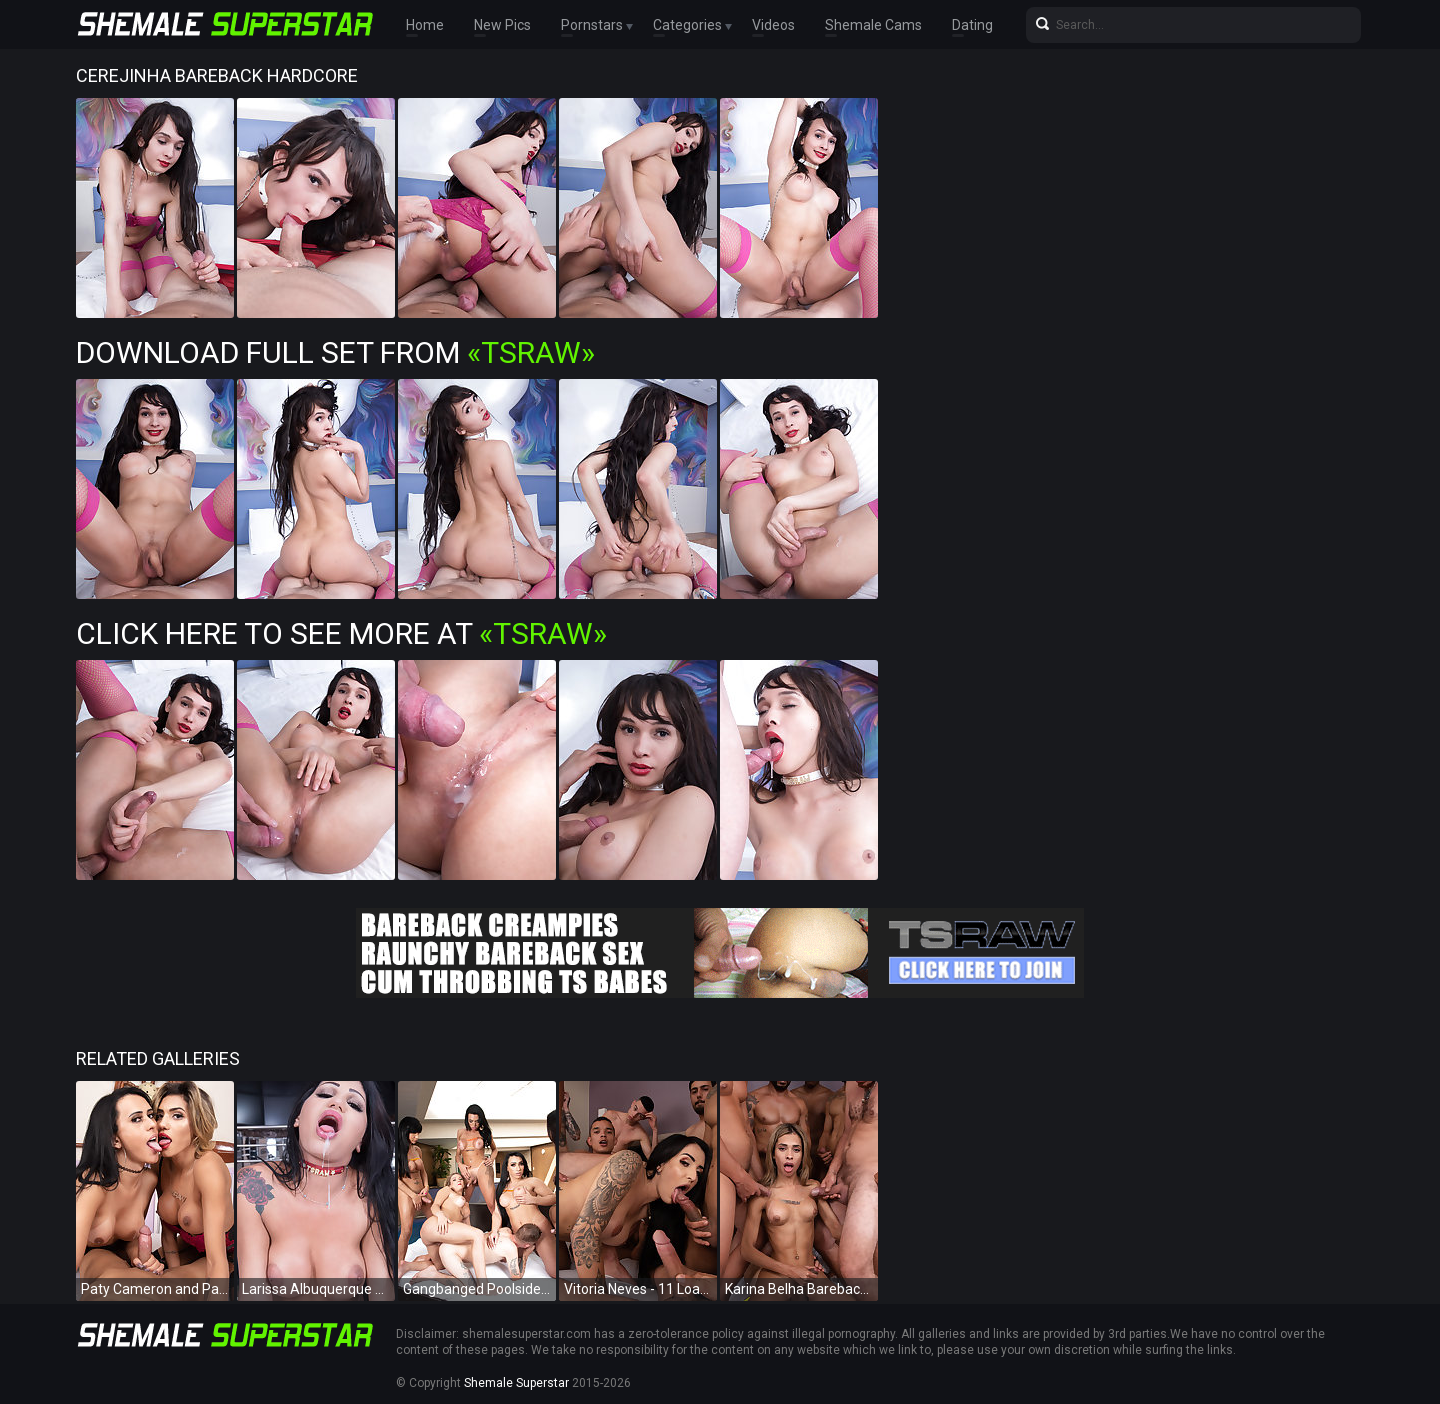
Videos (773, 25)
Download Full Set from (335, 352)
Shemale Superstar (516, 1383)
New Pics (502, 25)
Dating (972, 25)
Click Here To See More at (341, 633)
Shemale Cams (873, 25)
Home (425, 25)
